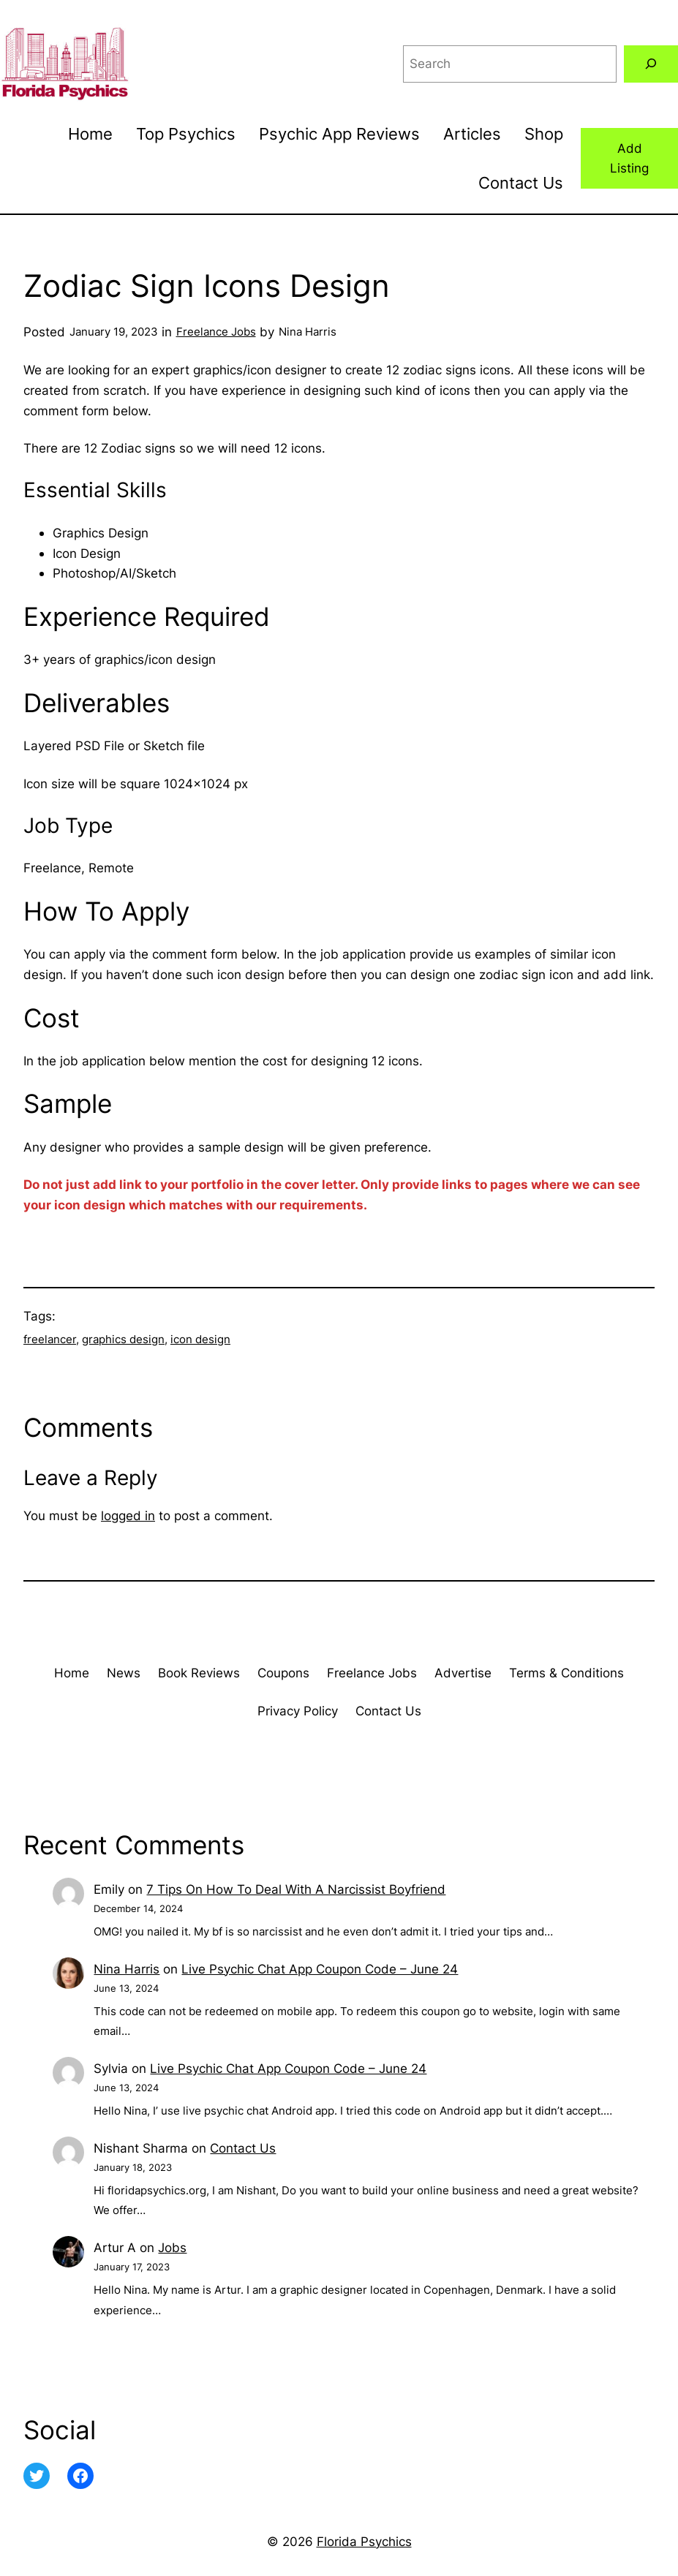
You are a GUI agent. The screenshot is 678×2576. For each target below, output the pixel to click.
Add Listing (629, 158)
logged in (128, 1515)
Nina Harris (126, 1968)
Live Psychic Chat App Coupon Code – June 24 (319, 1968)
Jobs (172, 2247)
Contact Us (243, 2148)
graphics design (123, 1339)
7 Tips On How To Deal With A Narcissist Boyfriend (295, 1889)
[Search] (651, 64)
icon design (200, 1339)
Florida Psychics (364, 2541)
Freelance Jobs (216, 332)
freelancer (49, 1339)
